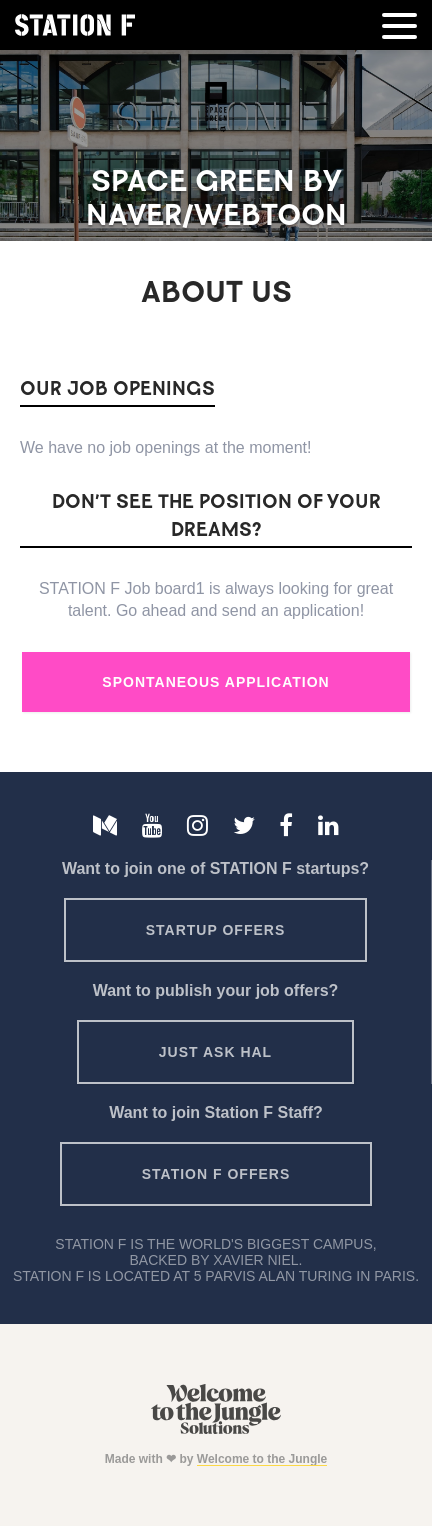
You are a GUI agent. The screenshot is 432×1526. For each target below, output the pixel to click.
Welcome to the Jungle (262, 1459)
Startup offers (216, 930)
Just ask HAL (215, 1052)
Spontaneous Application (215, 682)
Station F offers (216, 1174)
